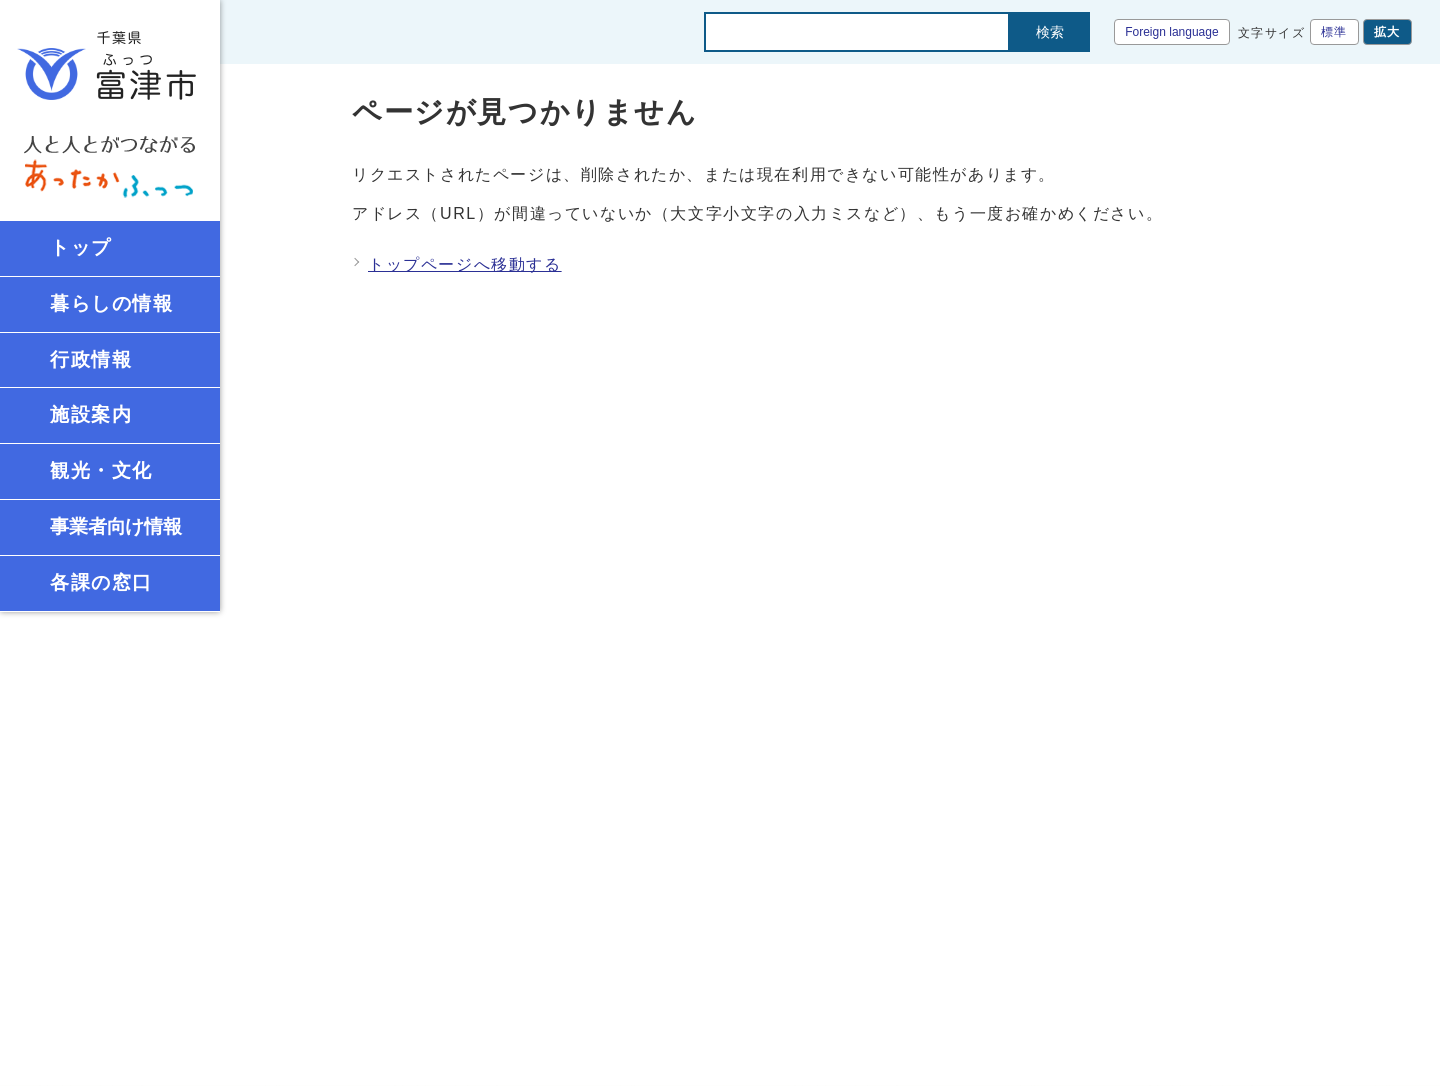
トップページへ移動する (465, 264)
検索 (1050, 32)
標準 (1334, 32)
